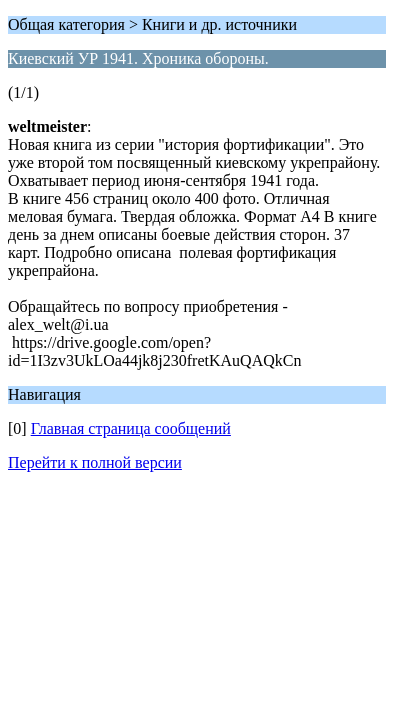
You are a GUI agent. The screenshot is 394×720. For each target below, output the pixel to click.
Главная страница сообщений (131, 428)
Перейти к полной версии (95, 462)
